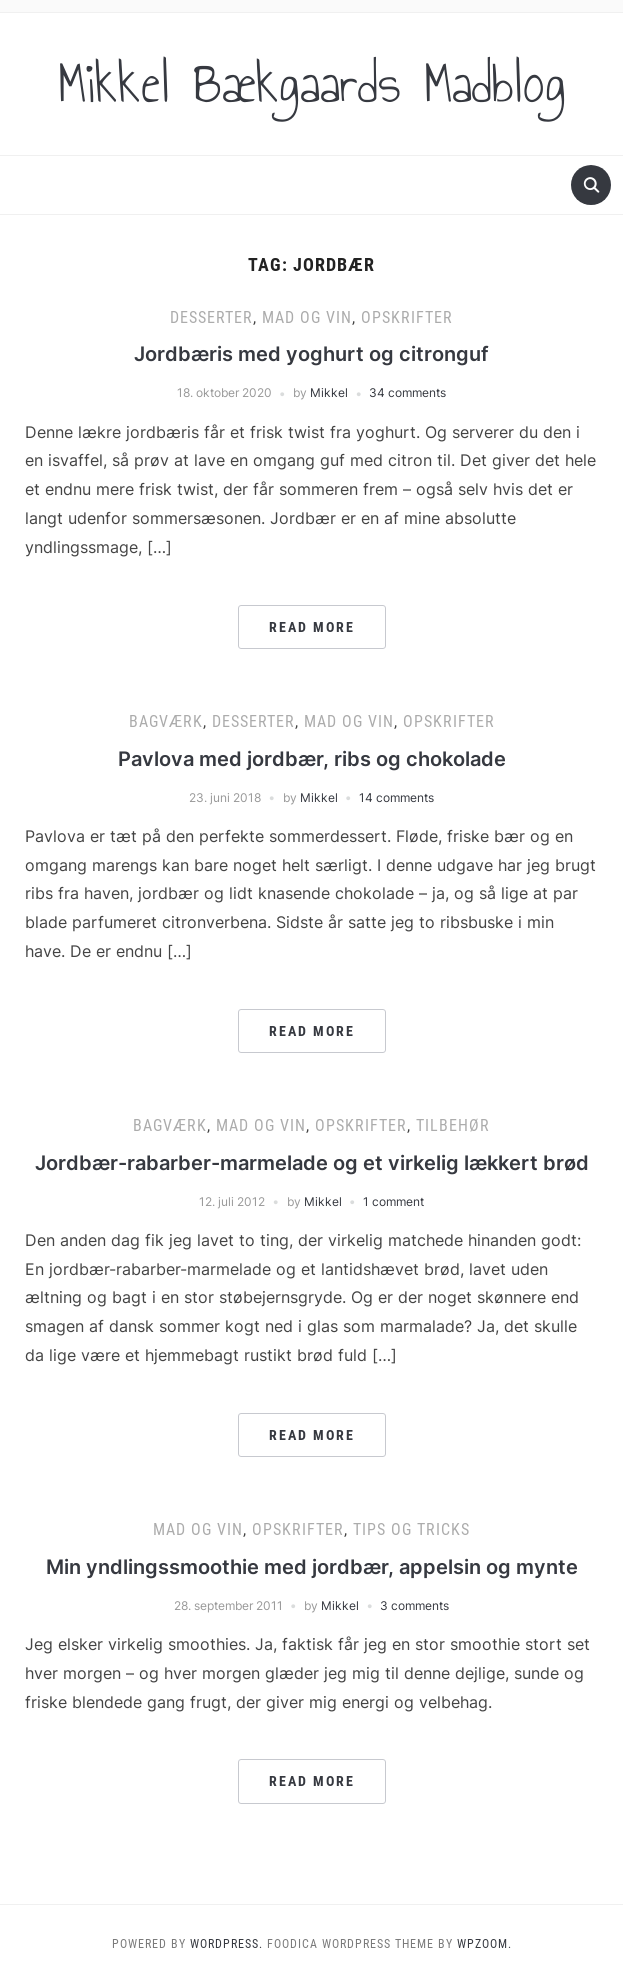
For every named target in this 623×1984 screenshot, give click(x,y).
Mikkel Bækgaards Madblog (312, 84)
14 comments (396, 797)
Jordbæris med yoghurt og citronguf (311, 354)
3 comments (414, 1605)
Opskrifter (407, 317)
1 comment (393, 1201)
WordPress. (226, 1944)
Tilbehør (453, 1125)
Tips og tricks (411, 1529)
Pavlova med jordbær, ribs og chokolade (312, 759)
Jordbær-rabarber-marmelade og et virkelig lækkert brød (312, 1163)
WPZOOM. (484, 1944)
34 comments (407, 392)
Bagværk (166, 721)
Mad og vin (307, 317)
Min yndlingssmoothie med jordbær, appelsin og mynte (312, 1567)
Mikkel (329, 392)
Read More (312, 627)
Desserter (211, 317)
